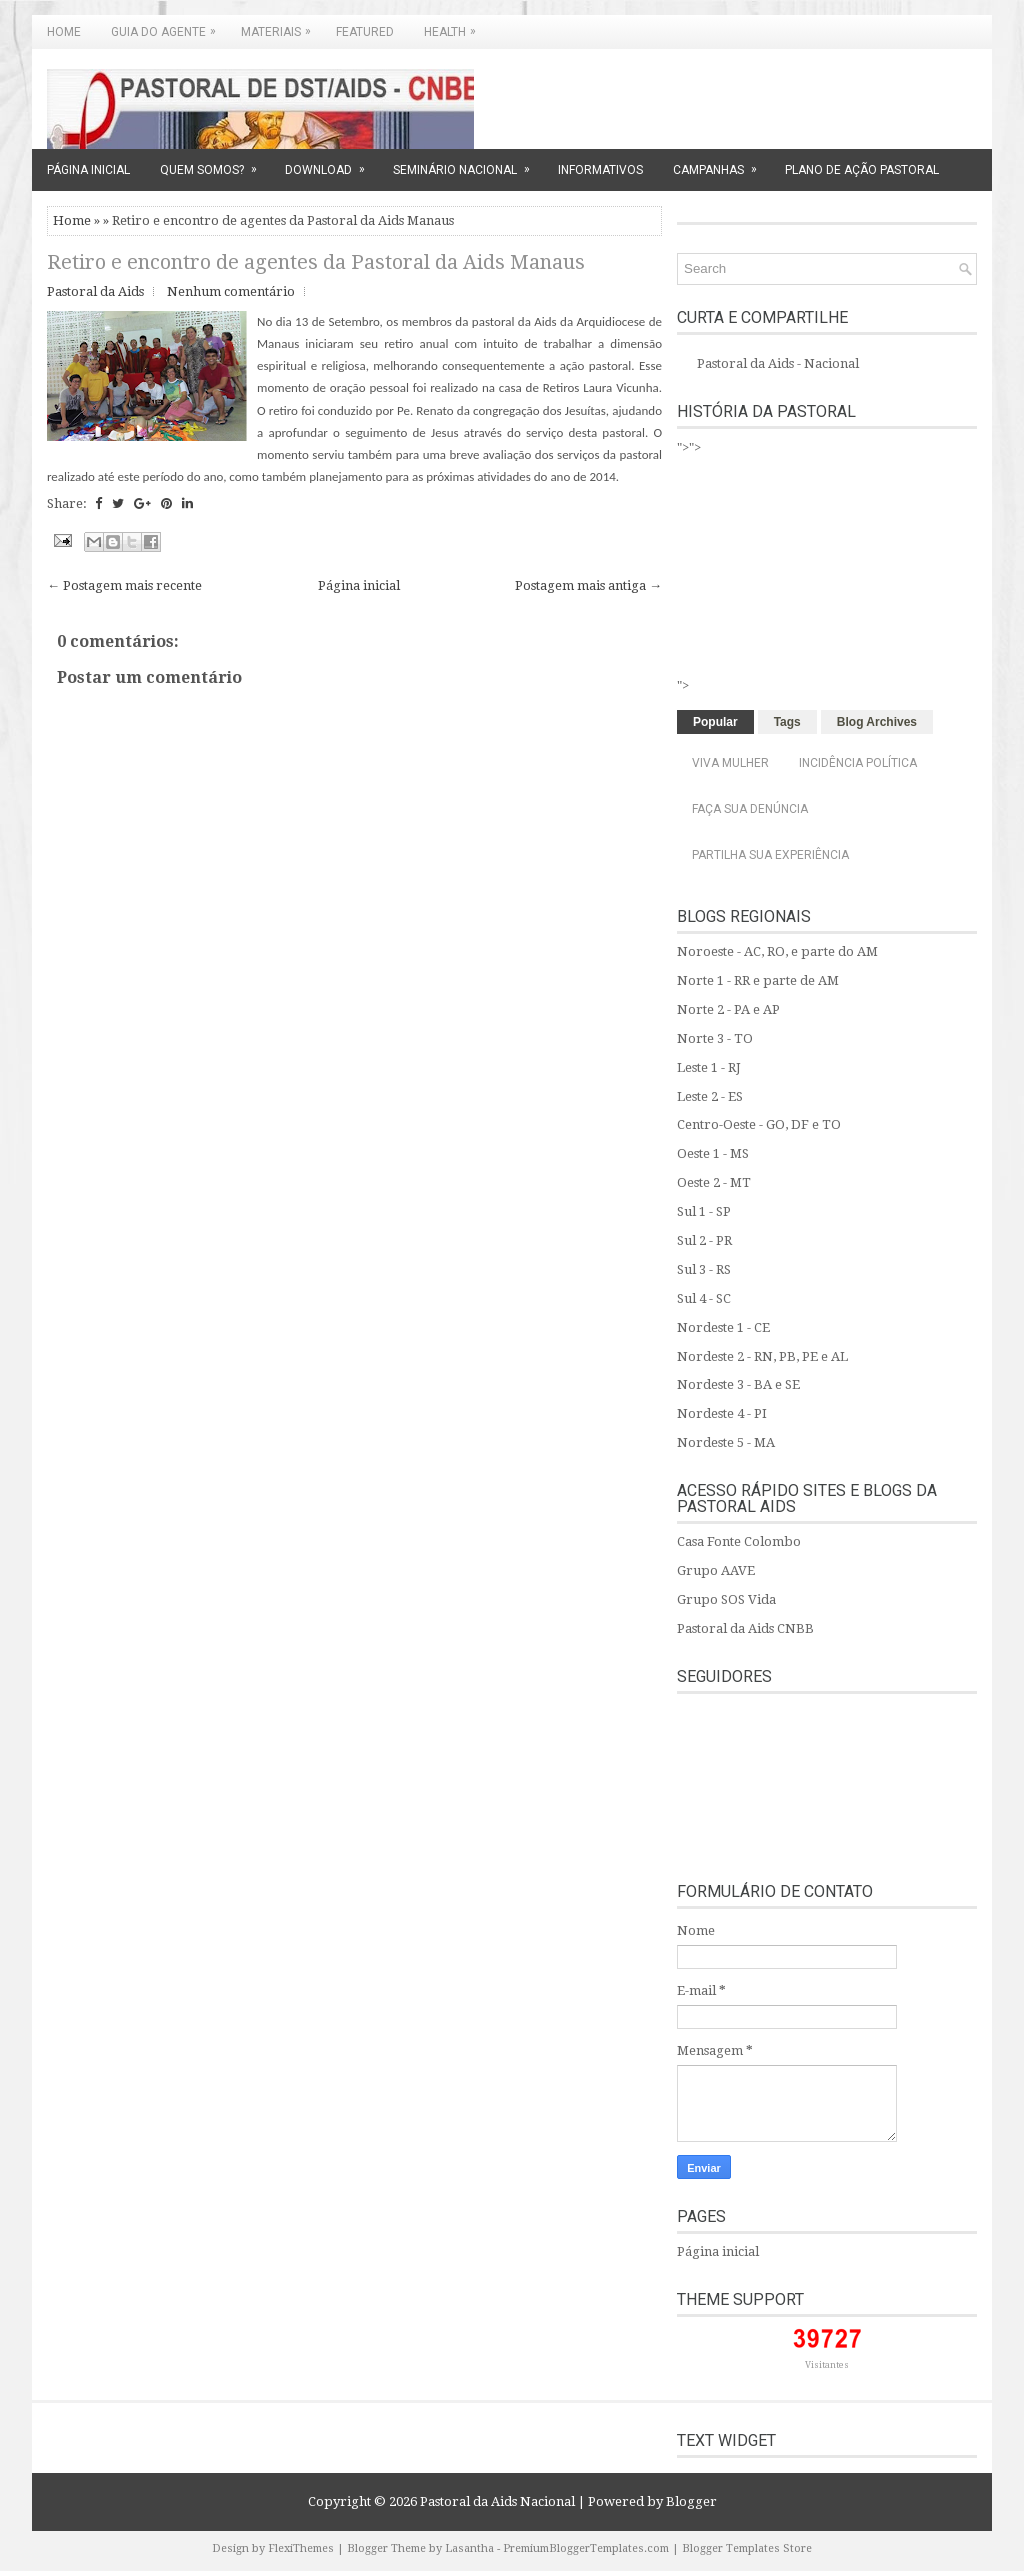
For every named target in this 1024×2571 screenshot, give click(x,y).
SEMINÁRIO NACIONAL (468, 163)
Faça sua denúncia (750, 809)
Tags (787, 722)
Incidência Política (858, 763)
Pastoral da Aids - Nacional (778, 363)
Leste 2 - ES (710, 1096)
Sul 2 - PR (704, 1240)
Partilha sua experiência (770, 855)
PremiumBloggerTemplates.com (586, 2548)
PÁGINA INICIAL (88, 170)
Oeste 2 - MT (714, 1182)
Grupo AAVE (716, 1570)
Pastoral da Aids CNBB (745, 1628)
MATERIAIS (281, 27)
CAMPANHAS (721, 163)
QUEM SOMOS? (215, 163)
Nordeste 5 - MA (726, 1442)
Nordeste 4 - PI (722, 1413)
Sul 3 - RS (704, 1269)
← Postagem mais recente (124, 585)
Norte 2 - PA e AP (728, 1009)
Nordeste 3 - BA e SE (738, 1384)
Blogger (691, 2501)
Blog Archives (877, 722)
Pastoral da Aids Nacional (497, 2501)
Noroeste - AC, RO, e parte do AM (777, 951)
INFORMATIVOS (600, 170)
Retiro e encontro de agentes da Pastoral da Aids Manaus (316, 262)
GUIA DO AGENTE (168, 27)
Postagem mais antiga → (588, 585)
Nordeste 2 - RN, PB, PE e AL (762, 1356)
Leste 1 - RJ (709, 1067)
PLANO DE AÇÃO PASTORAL (862, 170)
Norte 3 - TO (715, 1038)
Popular (715, 722)
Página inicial (359, 585)
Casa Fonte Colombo (739, 1541)
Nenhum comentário (231, 291)
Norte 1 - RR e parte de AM (758, 980)
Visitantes (827, 2365)
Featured (365, 32)
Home (64, 32)
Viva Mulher (730, 763)
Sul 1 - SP (704, 1211)
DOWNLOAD (331, 163)
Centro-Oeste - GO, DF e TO (759, 1124)
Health (455, 27)
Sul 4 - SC (704, 1298)
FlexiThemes (301, 2548)
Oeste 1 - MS (713, 1153)
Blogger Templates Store (747, 2548)
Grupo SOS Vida (726, 1599)
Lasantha (469, 2548)
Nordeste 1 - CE (723, 1327)
